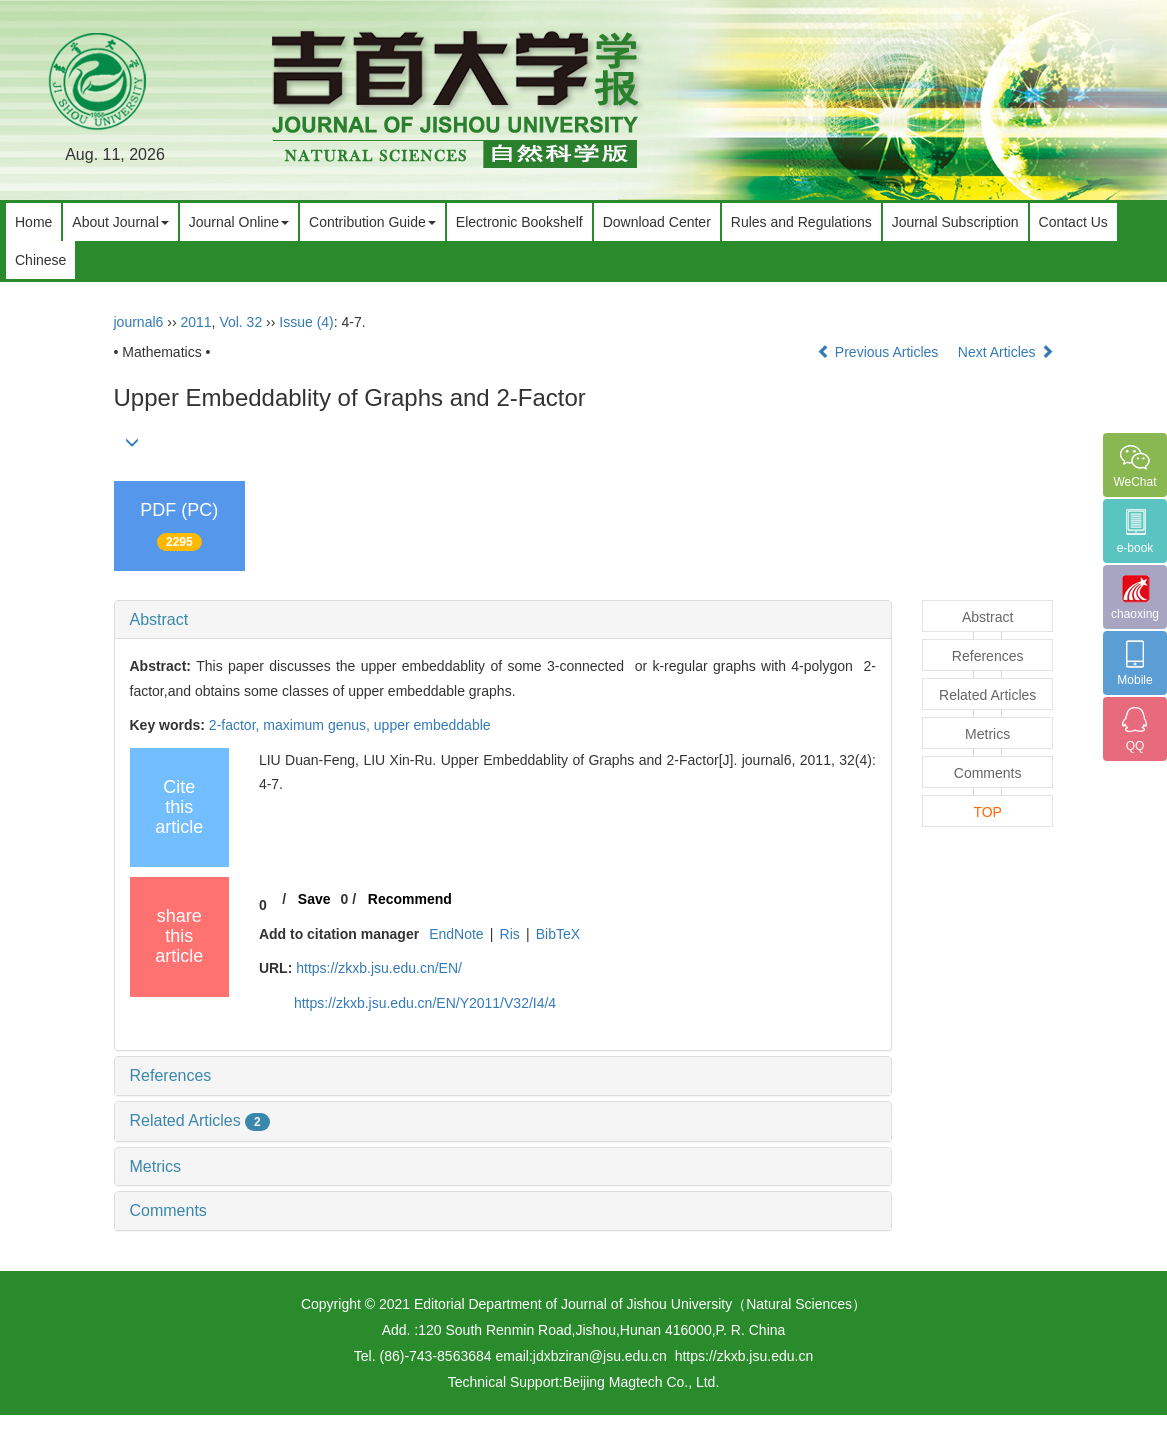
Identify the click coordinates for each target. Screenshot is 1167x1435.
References (171, 1075)
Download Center (657, 222)
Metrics (156, 1166)
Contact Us (1073, 222)
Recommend (410, 899)
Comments (168, 1210)
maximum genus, (318, 725)
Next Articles (1006, 352)
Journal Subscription (955, 222)
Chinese (40, 260)
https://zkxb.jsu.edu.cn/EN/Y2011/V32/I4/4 (425, 1003)
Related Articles (200, 1120)
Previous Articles (879, 352)
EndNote (456, 934)
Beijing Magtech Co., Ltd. (641, 1382)
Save (314, 899)
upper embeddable (432, 725)
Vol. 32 (240, 322)
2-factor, (236, 725)
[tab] (503, 620)
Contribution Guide (372, 222)
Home (33, 222)
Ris (510, 934)
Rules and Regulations (801, 222)
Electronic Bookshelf (519, 222)
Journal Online (239, 222)
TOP (987, 812)
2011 (195, 322)
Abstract (159, 619)
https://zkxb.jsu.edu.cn (744, 1356)
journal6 (139, 322)
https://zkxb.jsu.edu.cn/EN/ (379, 968)
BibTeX (558, 934)
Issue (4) (306, 322)
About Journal (120, 222)
